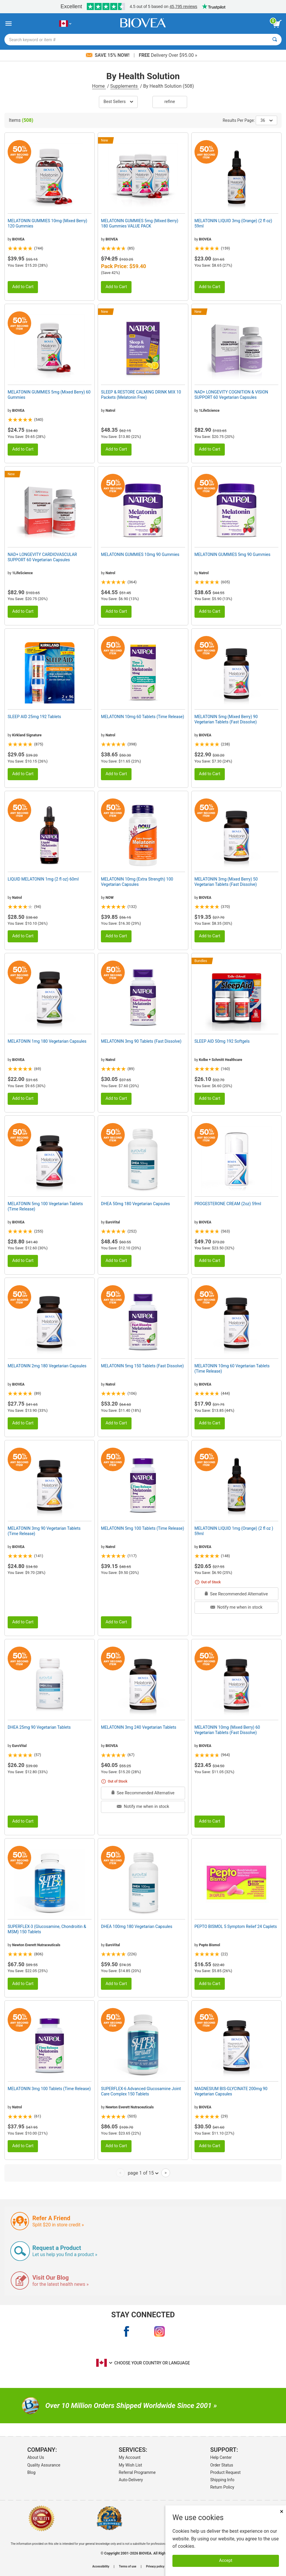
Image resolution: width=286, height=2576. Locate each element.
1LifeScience (209, 410)
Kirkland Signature (26, 735)
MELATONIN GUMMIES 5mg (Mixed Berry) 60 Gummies (49, 395)
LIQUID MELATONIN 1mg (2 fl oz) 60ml (43, 879)
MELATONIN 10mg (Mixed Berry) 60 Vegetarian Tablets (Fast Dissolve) (227, 1730)
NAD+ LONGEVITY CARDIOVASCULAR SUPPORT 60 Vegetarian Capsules (42, 557)
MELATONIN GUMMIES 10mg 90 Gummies (140, 554)
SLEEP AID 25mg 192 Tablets (34, 716)
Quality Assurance (43, 2465)
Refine (169, 101)
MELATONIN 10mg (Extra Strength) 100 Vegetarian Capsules (137, 882)
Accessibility (100, 2566)
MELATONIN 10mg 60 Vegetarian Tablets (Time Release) (232, 1368)
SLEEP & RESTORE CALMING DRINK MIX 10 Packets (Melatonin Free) (141, 395)
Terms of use (127, 2566)
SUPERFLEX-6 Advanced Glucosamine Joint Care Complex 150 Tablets (141, 2091)
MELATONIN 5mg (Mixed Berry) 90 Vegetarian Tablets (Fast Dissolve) (226, 719)
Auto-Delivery (131, 2479)
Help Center (221, 2457)
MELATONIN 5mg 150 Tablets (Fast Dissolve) (142, 1365)
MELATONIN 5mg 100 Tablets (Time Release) (142, 1528)
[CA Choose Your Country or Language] (65, 24)
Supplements (124, 86)
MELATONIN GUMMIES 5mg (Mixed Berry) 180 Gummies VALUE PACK (139, 223)
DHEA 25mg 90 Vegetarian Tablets (39, 1727)
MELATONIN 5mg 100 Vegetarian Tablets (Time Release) (45, 1206)
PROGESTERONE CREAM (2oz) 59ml (227, 1203)
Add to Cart (23, 286)
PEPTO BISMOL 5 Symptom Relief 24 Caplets (235, 1926)
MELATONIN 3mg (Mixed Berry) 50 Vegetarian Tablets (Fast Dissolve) (226, 882)
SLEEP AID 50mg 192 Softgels (222, 1041)
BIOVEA (18, 239)
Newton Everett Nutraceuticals (36, 1945)
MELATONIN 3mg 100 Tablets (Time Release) (49, 2088)
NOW (110, 898)
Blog (31, 2472)
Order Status (221, 2465)
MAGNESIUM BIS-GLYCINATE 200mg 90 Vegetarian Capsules (230, 2091)
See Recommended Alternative (236, 1594)
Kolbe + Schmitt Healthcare (220, 1060)
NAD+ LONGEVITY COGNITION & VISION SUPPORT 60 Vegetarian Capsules (231, 395)
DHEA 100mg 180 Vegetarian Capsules (136, 1926)
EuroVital (113, 1222)
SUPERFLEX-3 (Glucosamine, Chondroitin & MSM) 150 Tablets (47, 1929)
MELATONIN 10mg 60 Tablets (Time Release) (142, 716)
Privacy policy (155, 2566)
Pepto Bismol (209, 1945)
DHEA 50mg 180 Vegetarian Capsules (135, 1203)
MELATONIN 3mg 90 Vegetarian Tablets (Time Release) (44, 1531)
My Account (130, 2457)
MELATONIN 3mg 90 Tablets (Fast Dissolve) (141, 1041)
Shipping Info (222, 2479)
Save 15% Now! (108, 55)
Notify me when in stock (236, 1607)
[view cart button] (277, 24)
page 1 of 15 (143, 2173)
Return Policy (222, 2487)
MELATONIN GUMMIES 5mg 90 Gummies (232, 554)
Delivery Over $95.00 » (168, 55)
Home (99, 86)
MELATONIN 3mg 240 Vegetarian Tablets (138, 1727)
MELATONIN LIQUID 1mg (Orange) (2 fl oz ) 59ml (233, 1531)
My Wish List (130, 2465)
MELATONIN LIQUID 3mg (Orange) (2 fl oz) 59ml (233, 223)
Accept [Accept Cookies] (225, 2560)
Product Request (225, 2472)
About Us (35, 2457)
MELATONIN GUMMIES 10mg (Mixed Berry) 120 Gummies (47, 223)
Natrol (110, 410)
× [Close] (281, 2511)
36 (266, 120)
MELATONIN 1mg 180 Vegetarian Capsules (47, 1041)
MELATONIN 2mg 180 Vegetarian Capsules (47, 1365)
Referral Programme (137, 2472)
